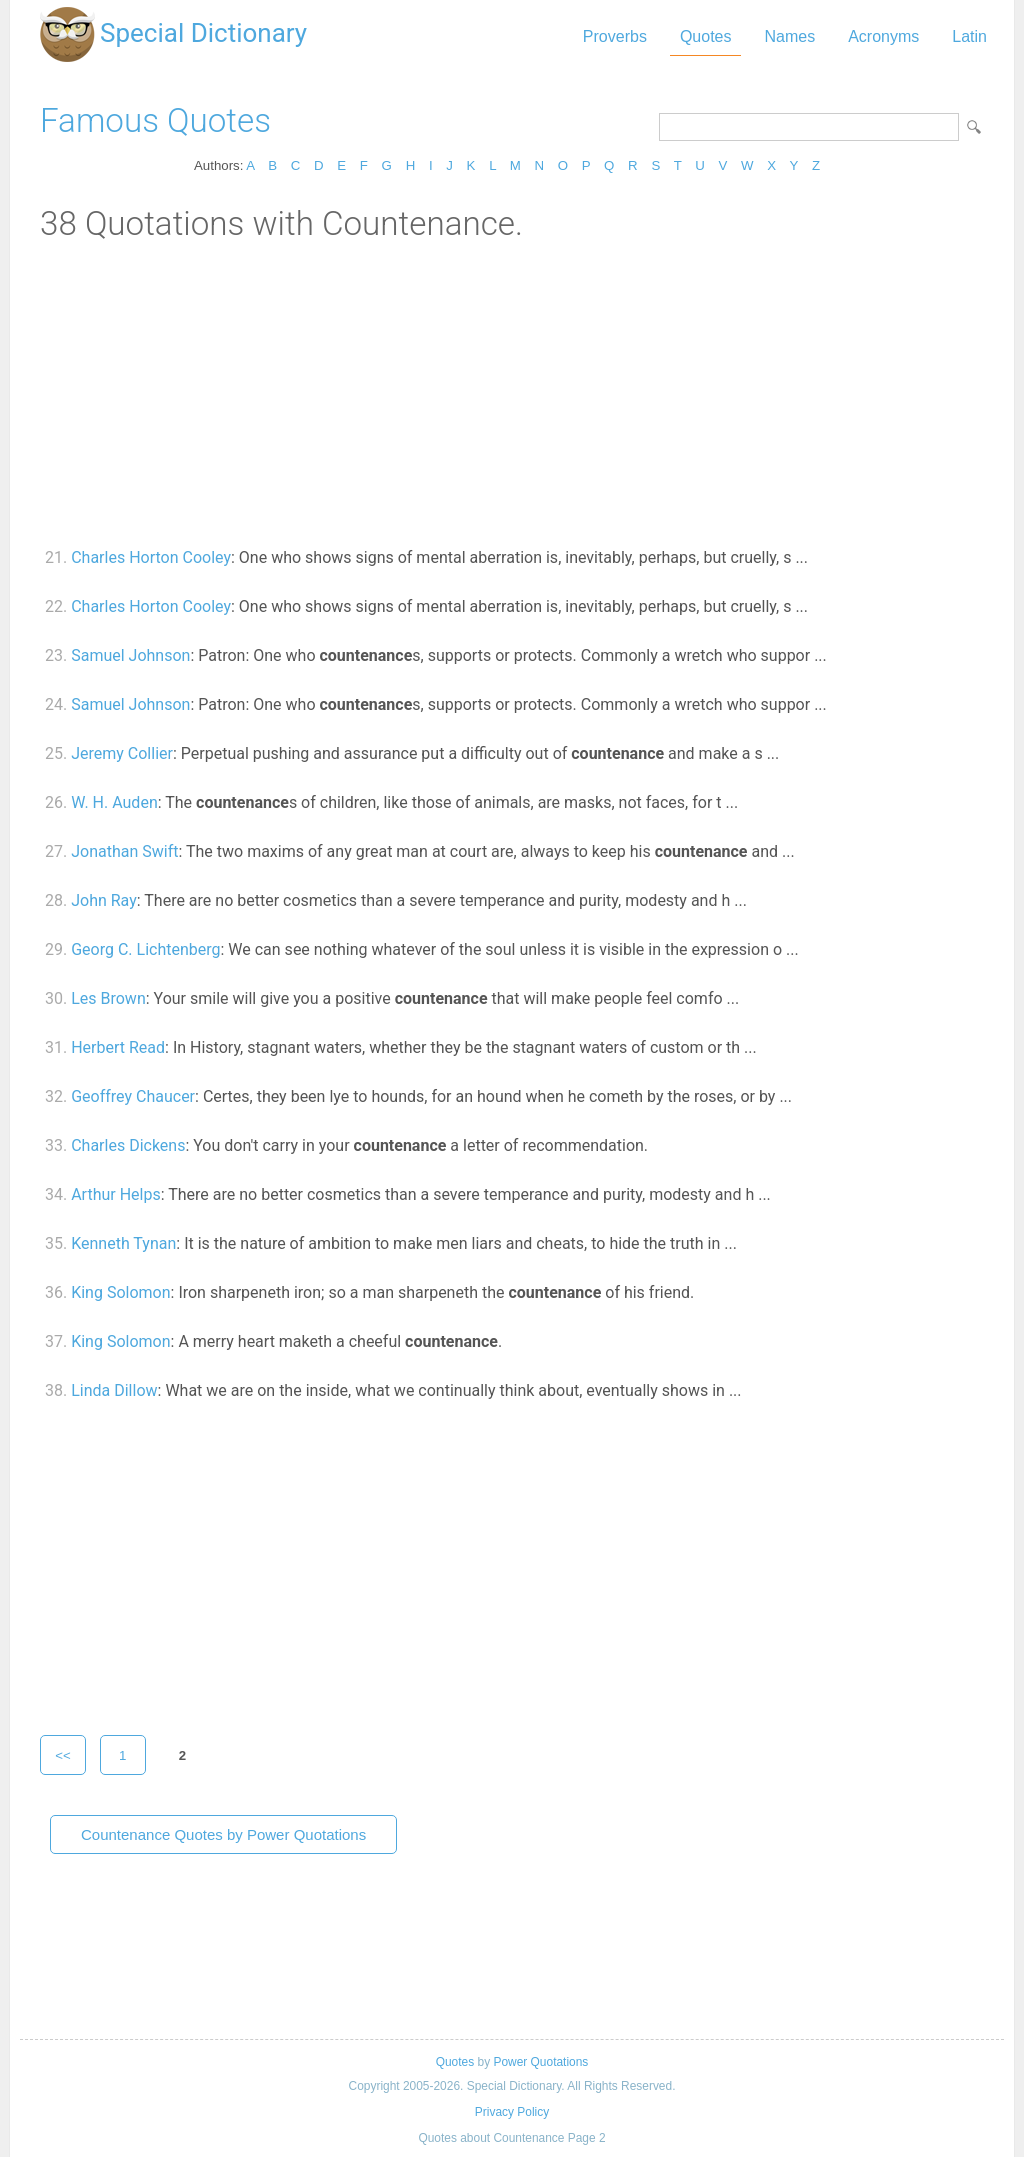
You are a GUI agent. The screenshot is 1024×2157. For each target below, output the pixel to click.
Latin (969, 36)
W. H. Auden (114, 802)
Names (789, 36)
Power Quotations (540, 2062)
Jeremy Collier (122, 753)
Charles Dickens (128, 1145)
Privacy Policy (512, 2112)
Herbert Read (118, 1047)
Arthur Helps (116, 1194)
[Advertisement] (512, 393)
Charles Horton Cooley (151, 557)
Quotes (706, 36)
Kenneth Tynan (123, 1243)
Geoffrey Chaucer (133, 1096)
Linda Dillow (114, 1390)
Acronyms (883, 36)
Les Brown (108, 998)
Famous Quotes (155, 120)
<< (63, 1755)
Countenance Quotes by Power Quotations (223, 1834)
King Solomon (120, 1292)
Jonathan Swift (124, 851)
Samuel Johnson (130, 655)
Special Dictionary (203, 33)
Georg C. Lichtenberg (145, 949)
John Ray (104, 900)
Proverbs (615, 36)
